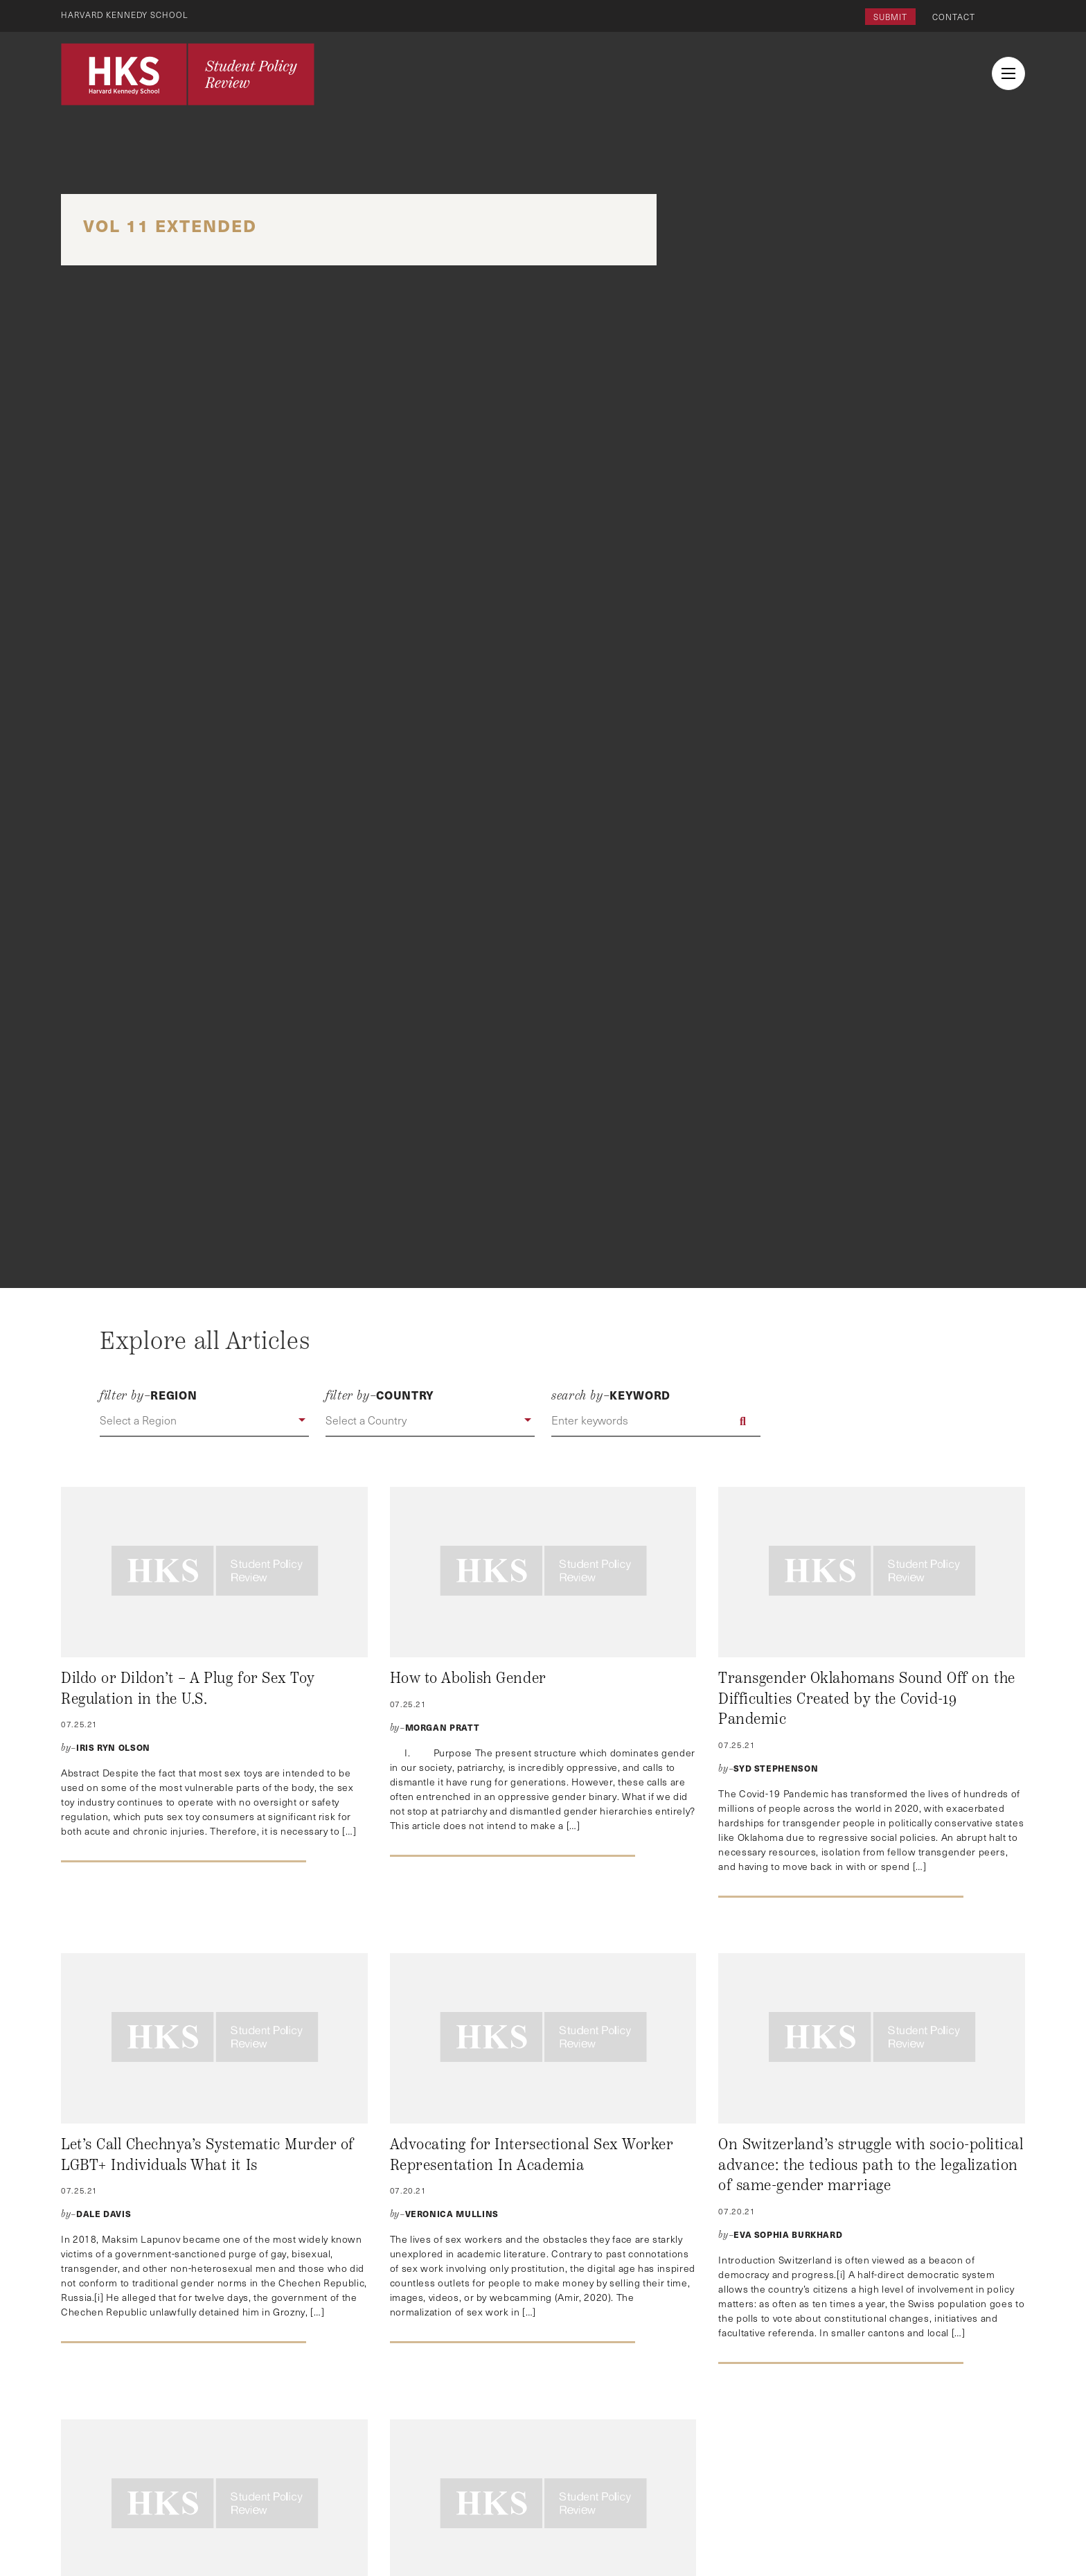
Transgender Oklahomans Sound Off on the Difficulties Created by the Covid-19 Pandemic (866, 1698)
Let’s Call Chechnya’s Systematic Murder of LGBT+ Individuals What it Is (207, 2155)
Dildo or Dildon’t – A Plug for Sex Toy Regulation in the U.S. (188, 1688)
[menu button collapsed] (1008, 73)
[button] (204, 1421)
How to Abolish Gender (468, 1678)
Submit (890, 16)
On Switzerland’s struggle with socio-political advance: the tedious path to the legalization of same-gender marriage (870, 2165)
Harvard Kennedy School (126, 14)
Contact (953, 16)
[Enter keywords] (655, 1421)
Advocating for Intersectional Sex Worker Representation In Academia (532, 2155)
